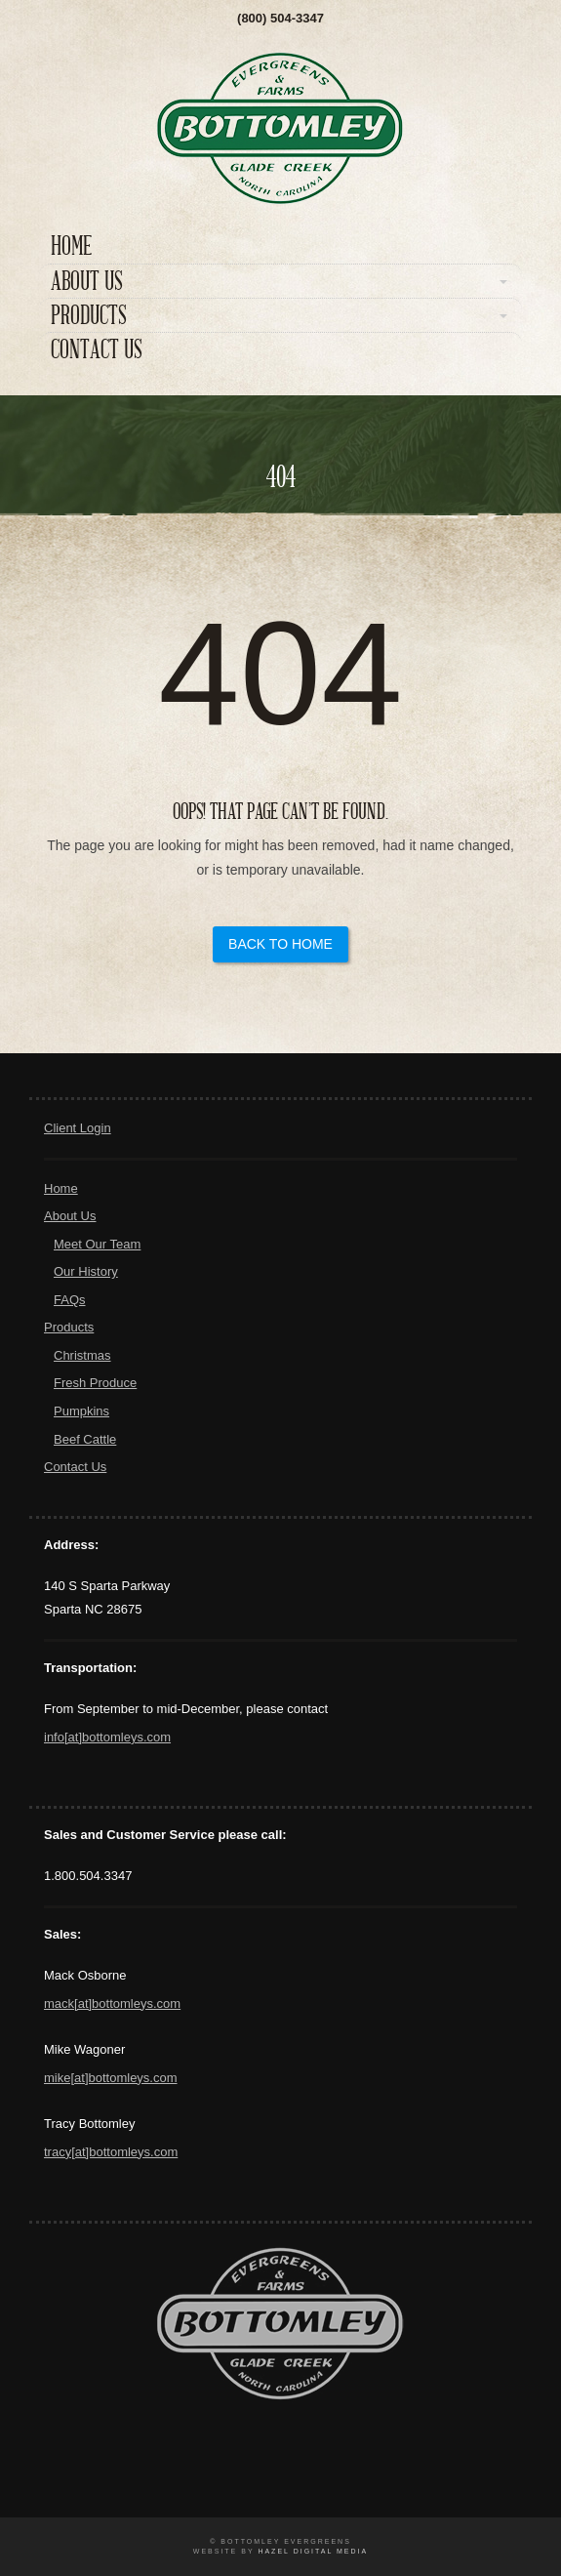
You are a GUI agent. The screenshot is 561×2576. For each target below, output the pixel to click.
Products (89, 316)
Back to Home (280, 944)
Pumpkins (81, 1411)
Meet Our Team (97, 1244)
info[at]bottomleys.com (107, 1737)
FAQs (70, 1299)
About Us (87, 281)
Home (71, 246)
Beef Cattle (85, 1439)
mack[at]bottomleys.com (112, 2003)
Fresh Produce (95, 1382)
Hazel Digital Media (313, 2551)
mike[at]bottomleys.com (111, 2077)
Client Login (77, 1128)
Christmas (82, 1355)
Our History (86, 1271)
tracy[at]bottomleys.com (111, 2152)
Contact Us (96, 350)
